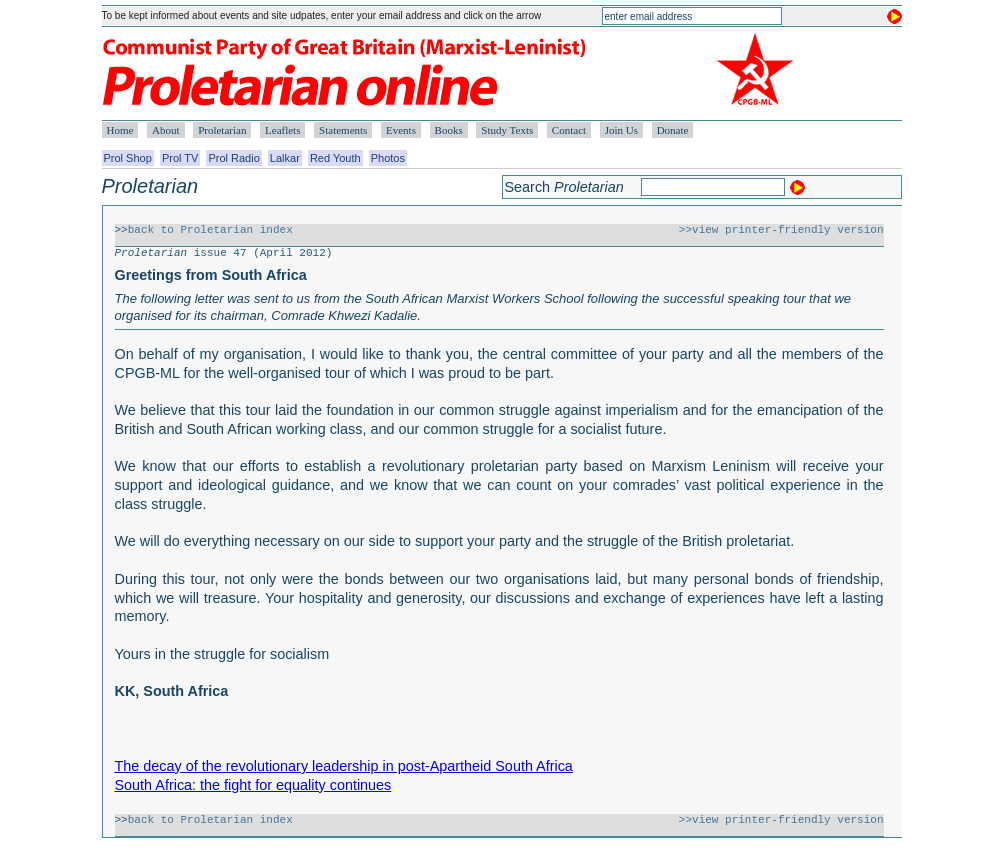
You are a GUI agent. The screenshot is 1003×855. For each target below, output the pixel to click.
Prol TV (180, 158)
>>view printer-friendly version (781, 230)
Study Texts (507, 130)
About (166, 130)
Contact (569, 130)
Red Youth (335, 158)
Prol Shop (128, 158)
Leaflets (282, 130)
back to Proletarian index (210, 230)
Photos (388, 158)
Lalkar (285, 158)
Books (449, 130)
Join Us (621, 130)
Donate (673, 130)
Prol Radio (233, 158)
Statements (343, 130)
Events (401, 130)
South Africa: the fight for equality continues (253, 785)
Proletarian (222, 130)
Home (120, 130)
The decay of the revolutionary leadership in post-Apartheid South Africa (344, 766)
